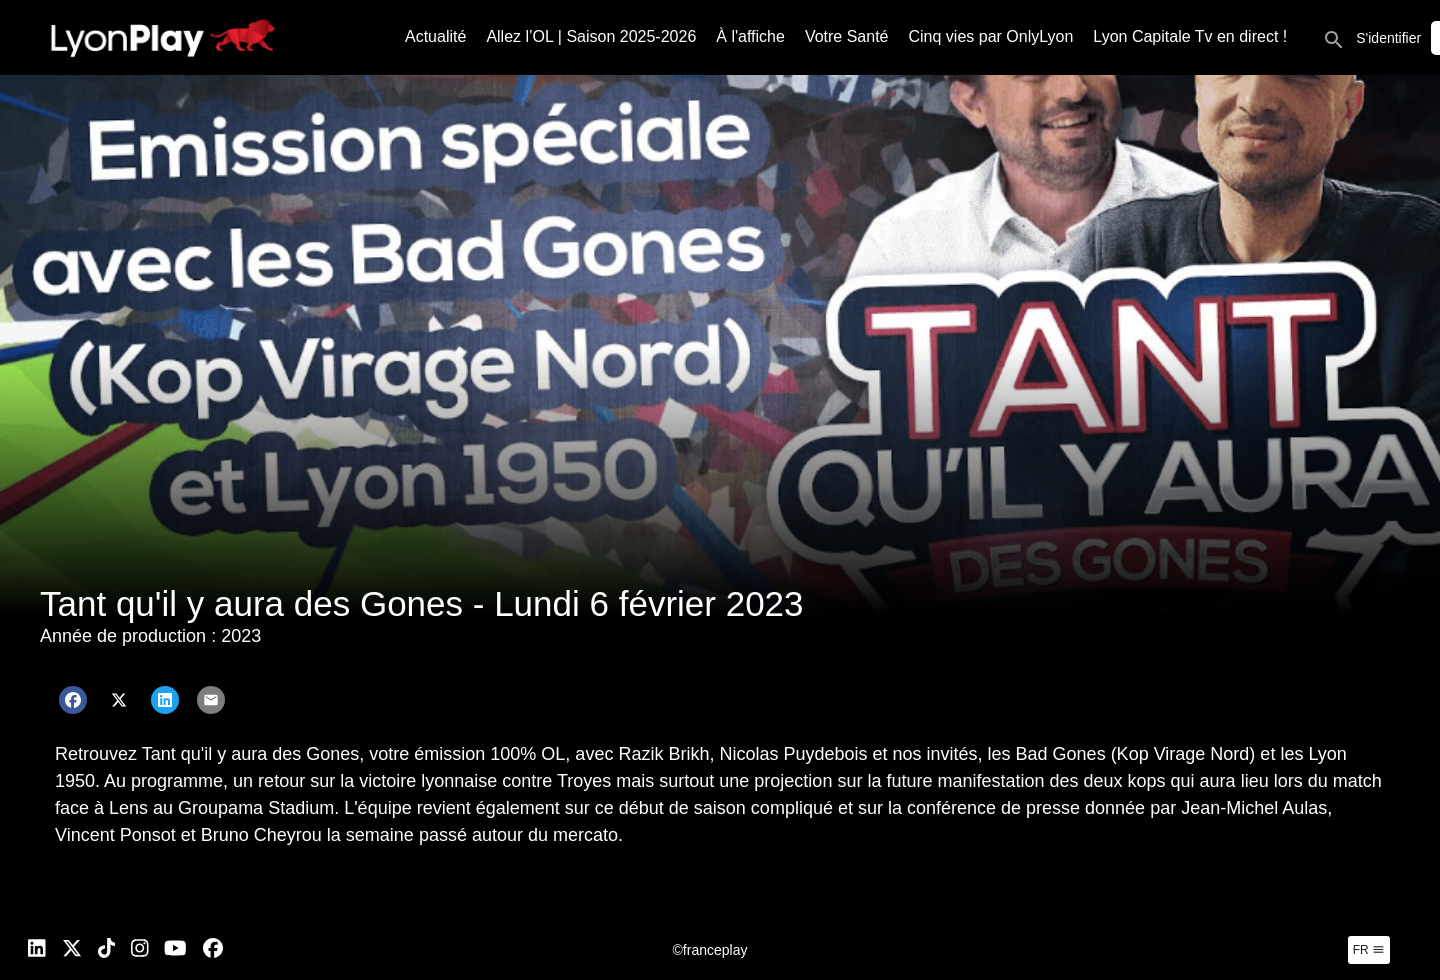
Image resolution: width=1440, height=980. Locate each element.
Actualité (435, 36)
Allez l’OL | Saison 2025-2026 (591, 36)
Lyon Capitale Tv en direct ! (1190, 36)
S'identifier (1388, 38)
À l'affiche (750, 36)
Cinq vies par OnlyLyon (991, 36)
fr (1369, 950)
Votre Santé (847, 36)
